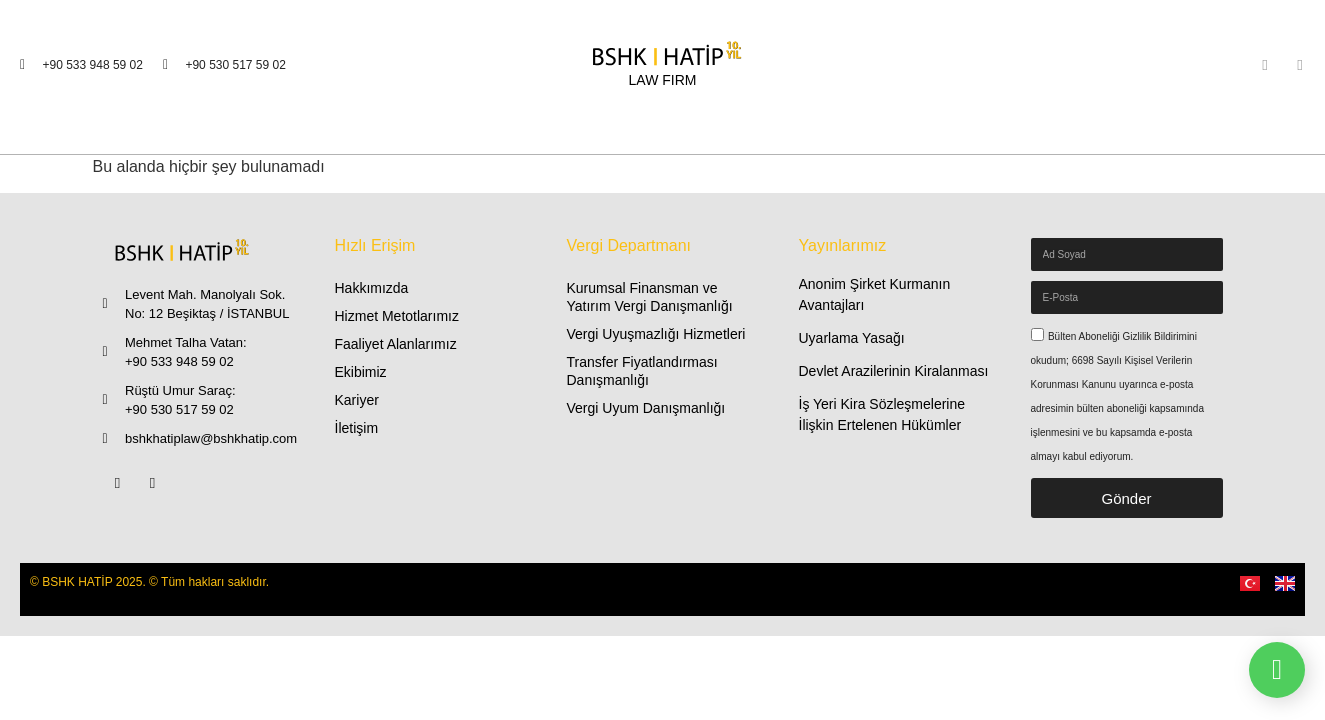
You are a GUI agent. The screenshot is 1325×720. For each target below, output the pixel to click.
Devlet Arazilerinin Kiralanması (894, 371)
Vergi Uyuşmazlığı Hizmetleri (656, 334)
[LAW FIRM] (663, 65)
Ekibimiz (361, 372)
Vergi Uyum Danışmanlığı (646, 408)
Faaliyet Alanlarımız (396, 344)
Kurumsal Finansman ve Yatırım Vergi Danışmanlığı (650, 297)
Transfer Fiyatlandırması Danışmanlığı (642, 371)
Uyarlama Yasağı (852, 338)
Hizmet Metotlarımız (397, 316)
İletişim (357, 428)
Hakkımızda (372, 288)
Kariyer (357, 400)
